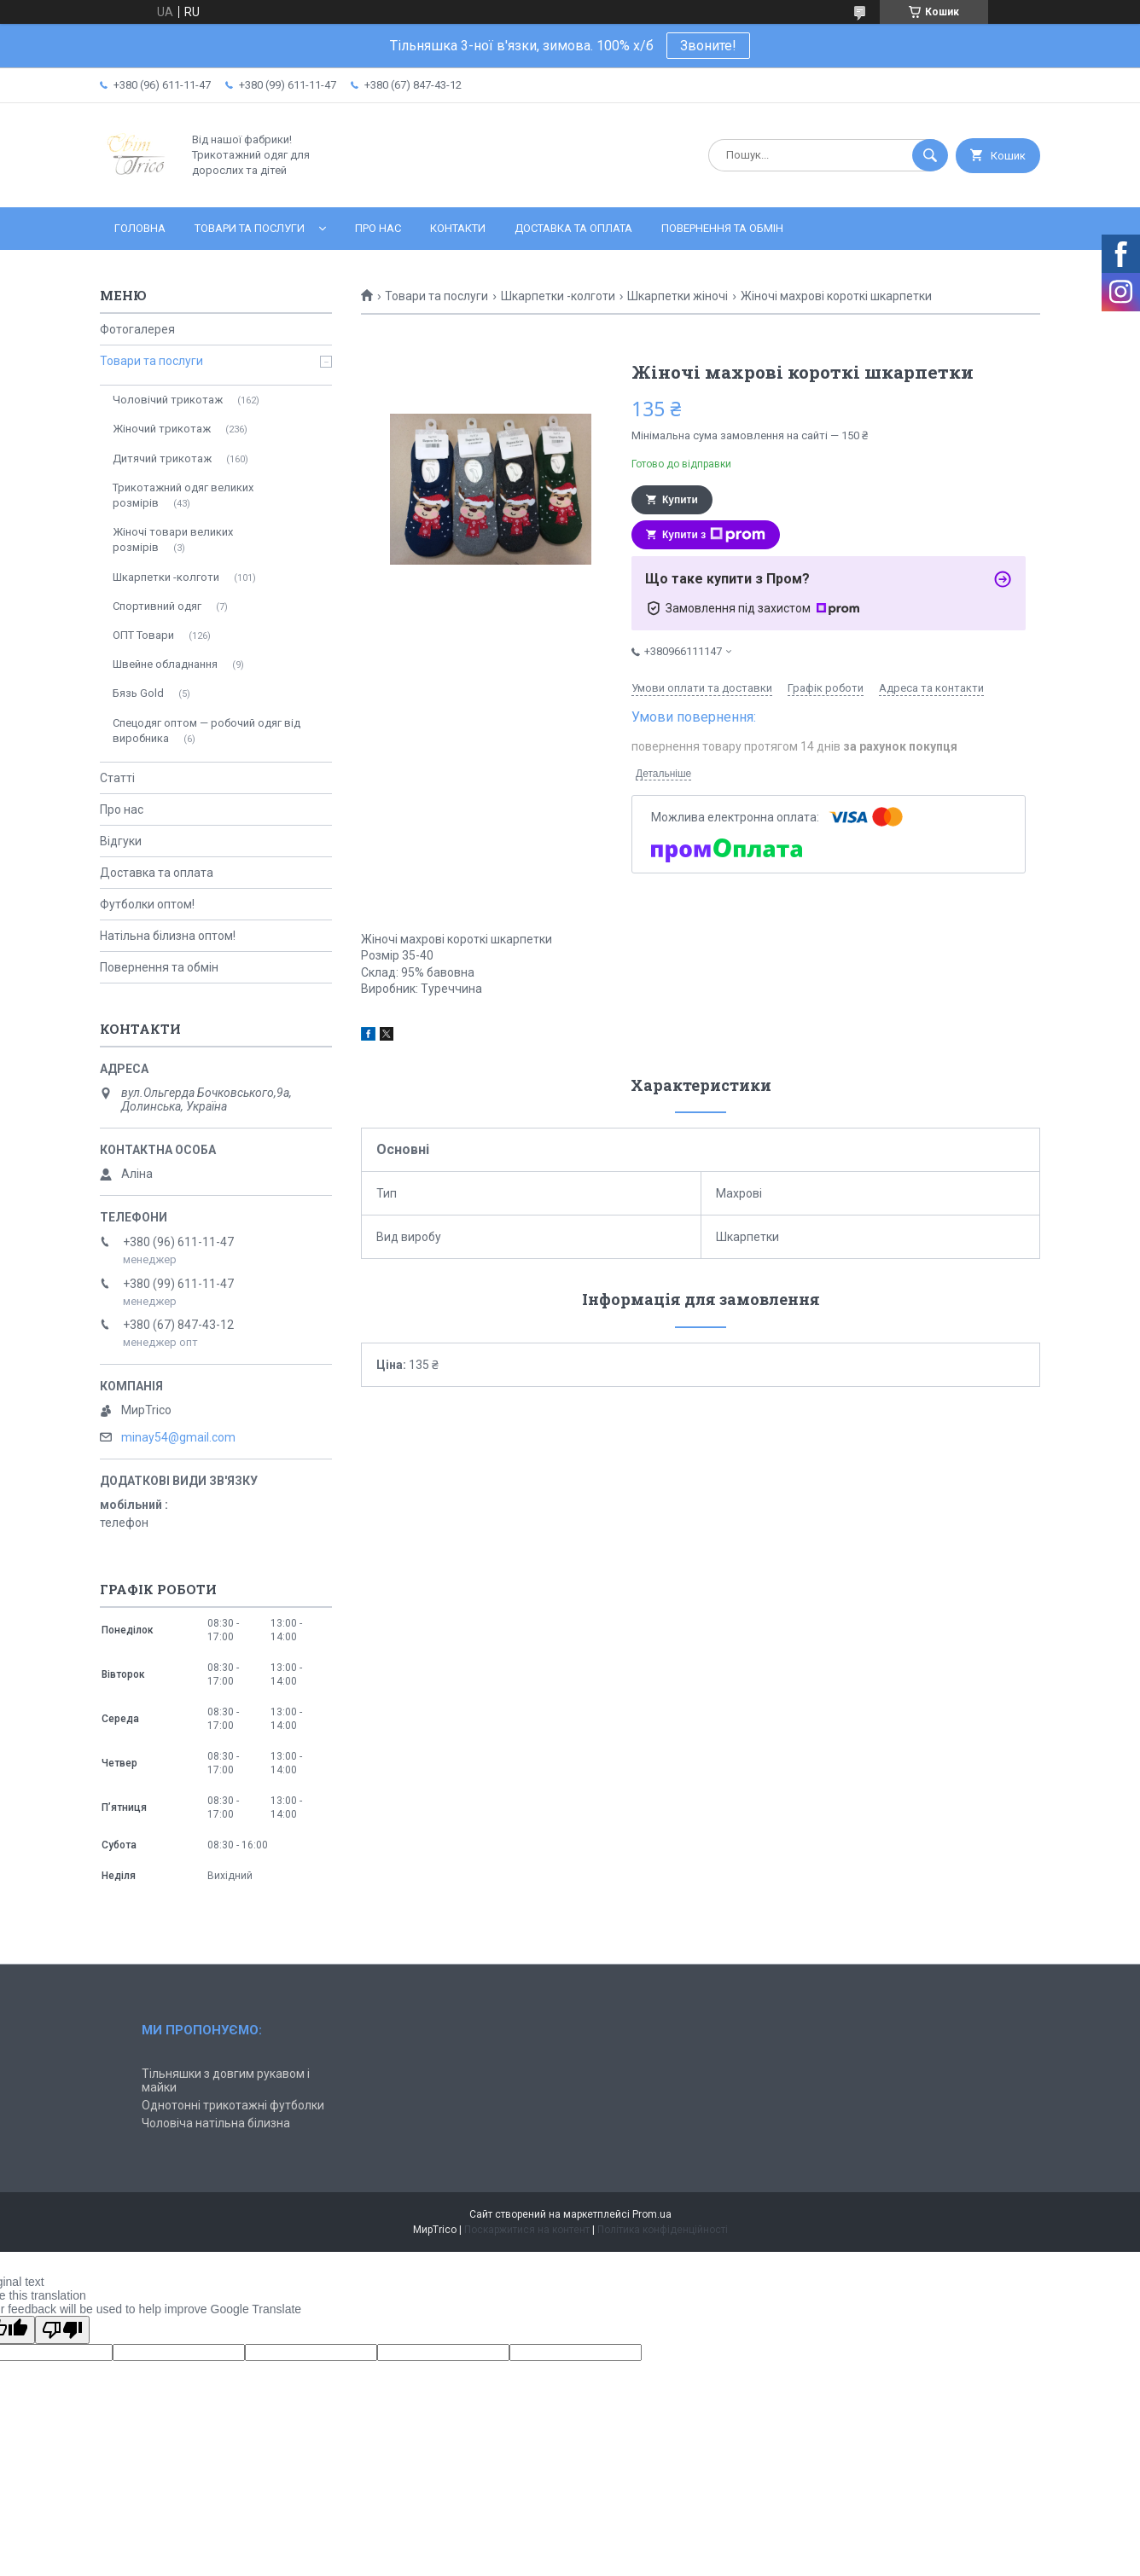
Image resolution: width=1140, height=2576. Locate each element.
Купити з (713, 534)
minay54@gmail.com (178, 1437)
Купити (680, 500)
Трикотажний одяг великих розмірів (183, 495)
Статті (117, 778)
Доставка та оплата (573, 228)
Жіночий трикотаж (162, 428)
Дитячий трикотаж (162, 458)
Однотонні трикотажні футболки (233, 2105)
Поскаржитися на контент (527, 2230)
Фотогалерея (137, 329)
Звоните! (708, 46)
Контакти (458, 228)
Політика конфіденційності (662, 2230)
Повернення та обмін (722, 228)
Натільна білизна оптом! (168, 936)
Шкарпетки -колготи (558, 296)
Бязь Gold (138, 693)
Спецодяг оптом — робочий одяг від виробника (206, 731)
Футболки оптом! (147, 904)
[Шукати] (930, 155)
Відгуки (121, 841)
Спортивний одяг (157, 606)
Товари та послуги (250, 228)
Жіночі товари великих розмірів (173, 539)
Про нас (378, 228)
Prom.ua (652, 2214)
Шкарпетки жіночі (677, 296)
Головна (140, 228)
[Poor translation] (62, 2330)
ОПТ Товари (143, 635)
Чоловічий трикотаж (168, 399)
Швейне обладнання (165, 664)
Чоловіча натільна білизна (216, 2123)
